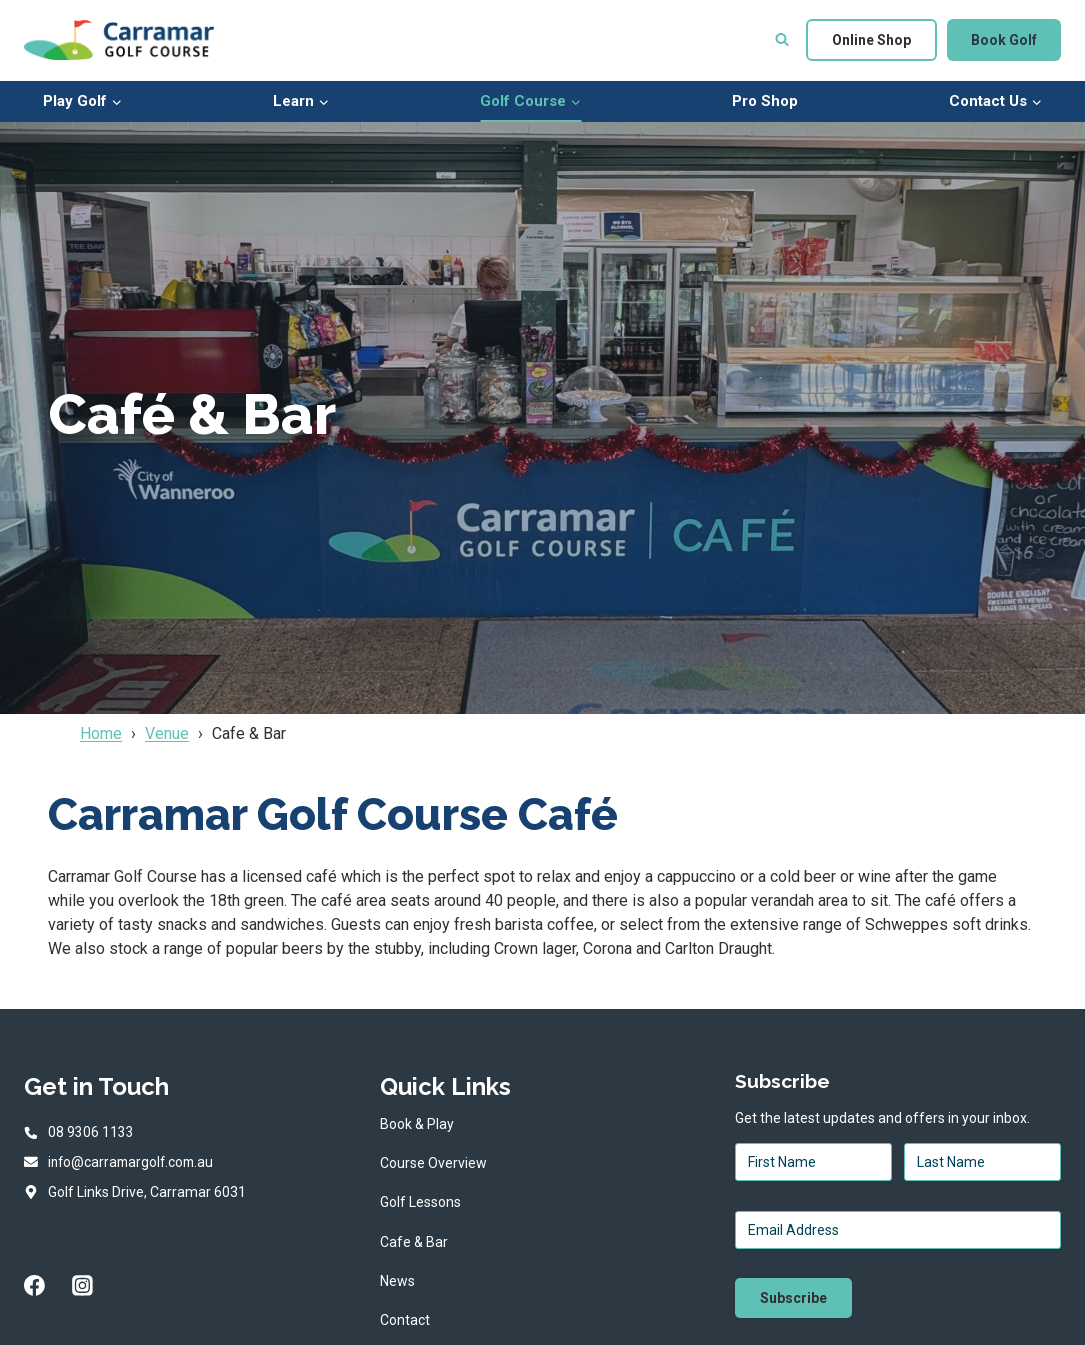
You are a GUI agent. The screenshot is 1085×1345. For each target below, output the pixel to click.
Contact (405, 1320)
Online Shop (871, 40)
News (397, 1281)
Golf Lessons (420, 1202)
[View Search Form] (782, 40)
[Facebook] (35, 1287)
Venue (167, 733)
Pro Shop (765, 101)
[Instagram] (83, 1287)
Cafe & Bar (414, 1242)
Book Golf (1004, 40)
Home (101, 733)
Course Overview (433, 1163)
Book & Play (417, 1124)
